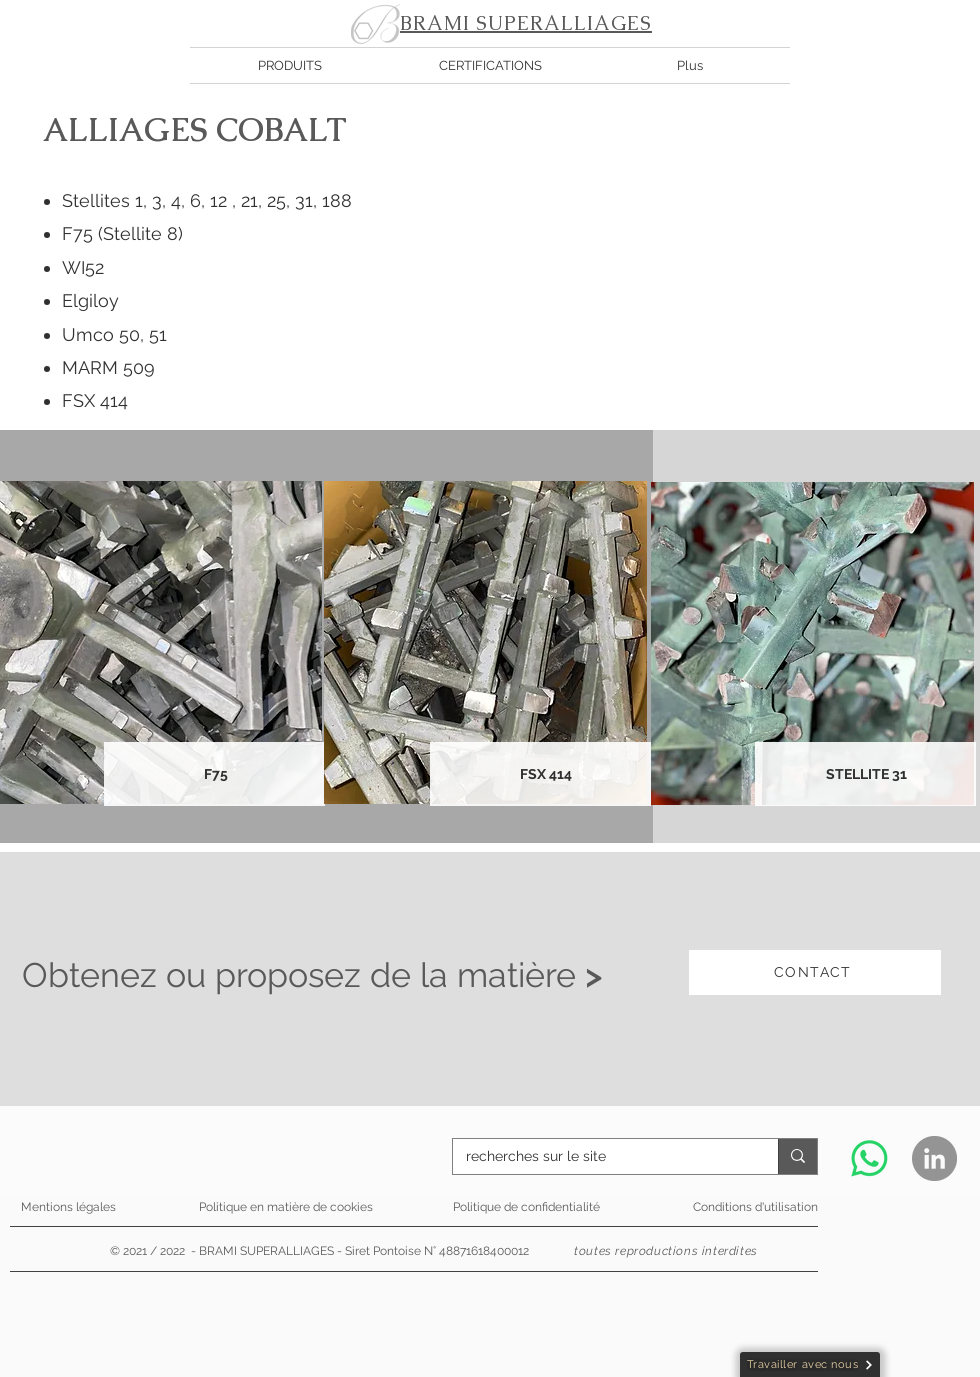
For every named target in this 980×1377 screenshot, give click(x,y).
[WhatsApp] (869, 1158)
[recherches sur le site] (601, 1156)
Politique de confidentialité (526, 1207)
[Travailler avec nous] (810, 1364)
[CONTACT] (815, 972)
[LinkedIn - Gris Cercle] (934, 1158)
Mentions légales (68, 1207)
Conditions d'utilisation (755, 1207)
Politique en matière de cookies (287, 1207)
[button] (290, 65)
